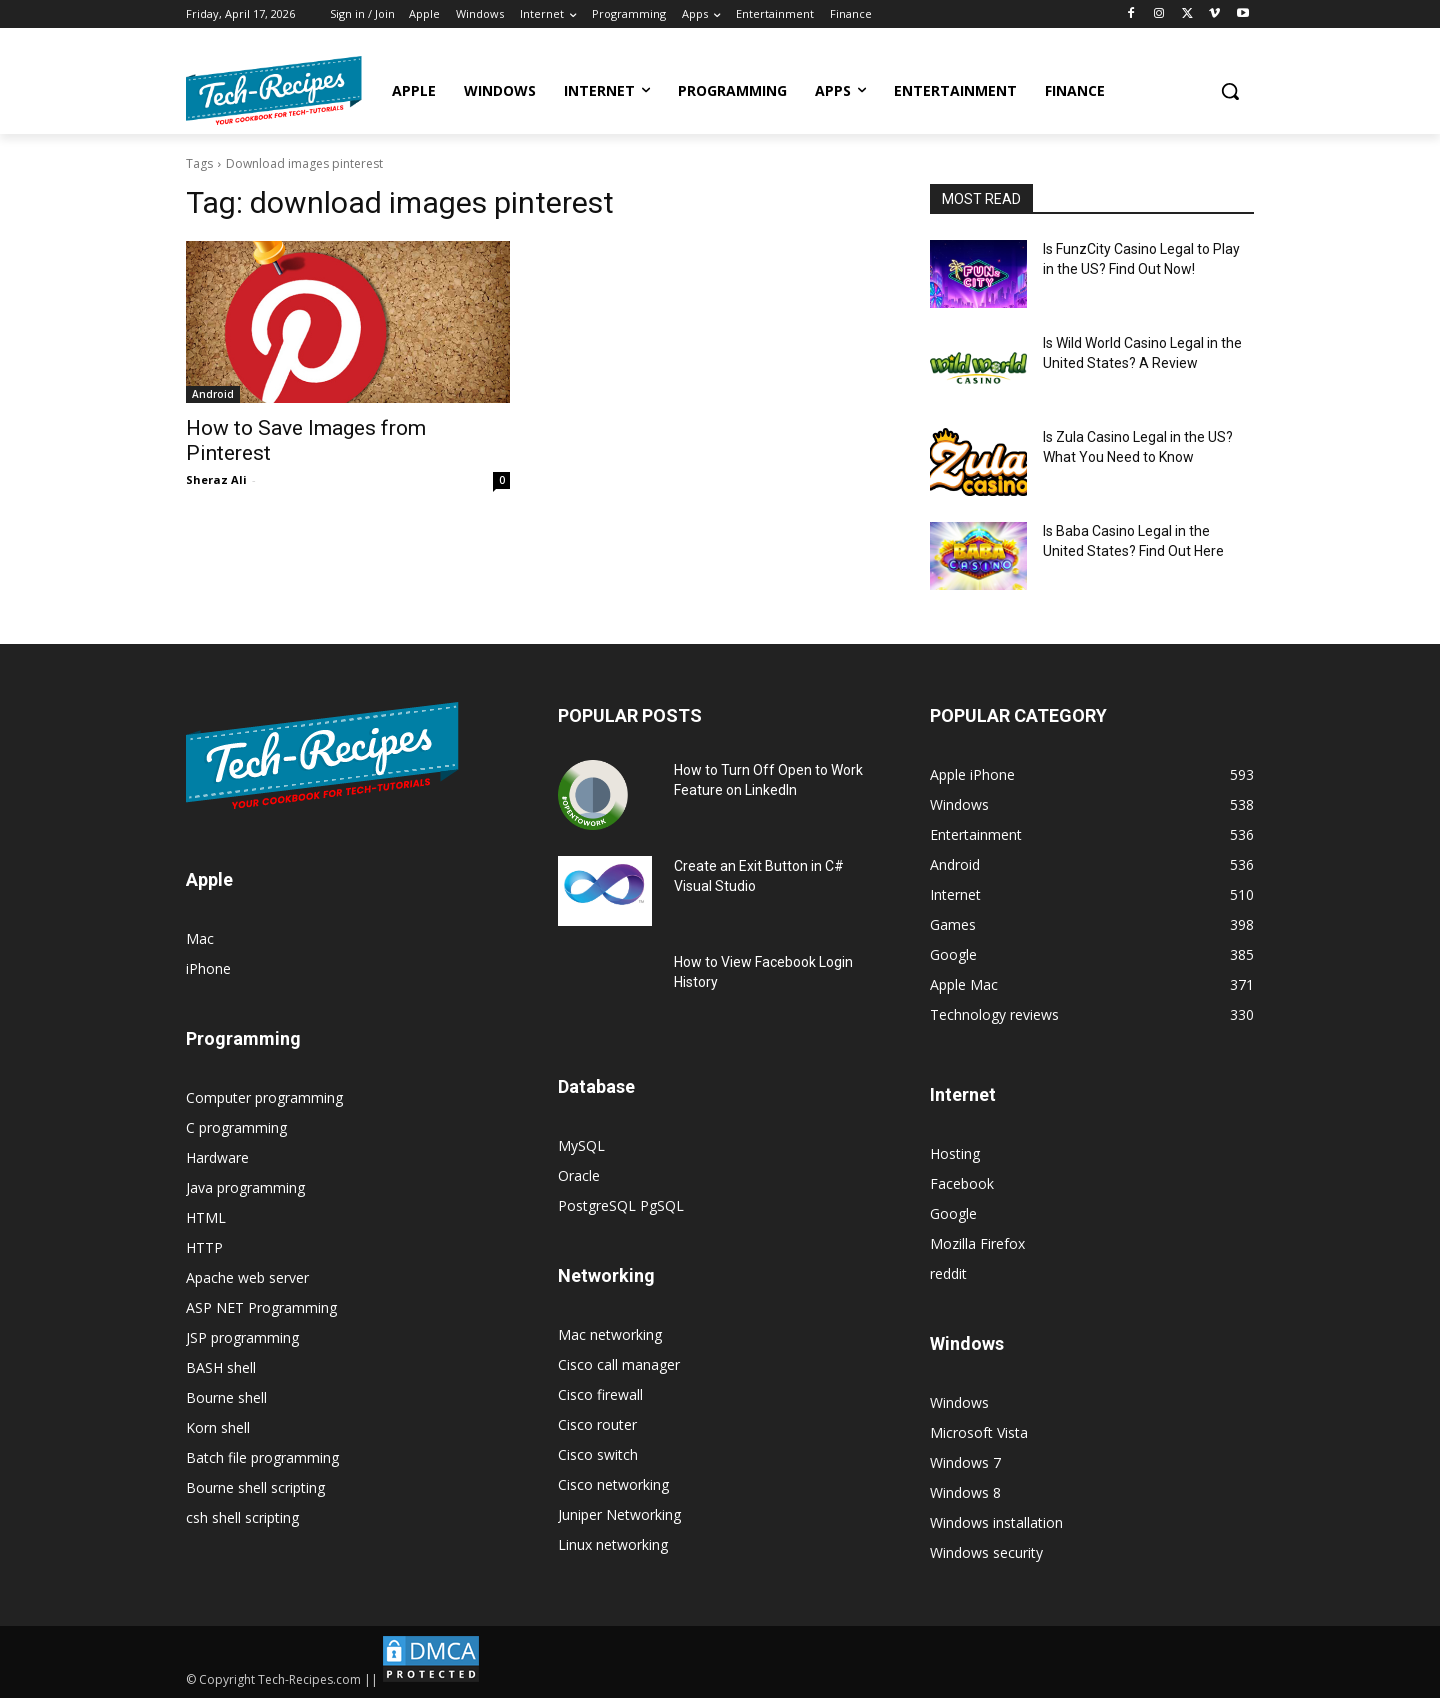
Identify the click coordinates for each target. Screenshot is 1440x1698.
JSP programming (242, 1337)
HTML (206, 1217)
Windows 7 (965, 1462)
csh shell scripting (242, 1517)
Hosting (955, 1153)
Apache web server (247, 1277)
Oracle (579, 1175)
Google (953, 1213)
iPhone (208, 968)
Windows (959, 1402)
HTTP (204, 1247)
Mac (200, 938)
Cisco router (597, 1424)
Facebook (962, 1183)
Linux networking (613, 1544)
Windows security (986, 1552)
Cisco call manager (619, 1364)
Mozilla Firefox (977, 1243)
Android (213, 394)
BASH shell (221, 1367)
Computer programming (264, 1097)
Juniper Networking (619, 1514)
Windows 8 (965, 1492)
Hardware (217, 1157)
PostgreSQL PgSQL (621, 1205)
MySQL (581, 1145)
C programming (236, 1127)
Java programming (245, 1187)
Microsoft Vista (979, 1432)
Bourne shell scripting (255, 1487)
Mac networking (610, 1334)
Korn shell (218, 1427)
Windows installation (996, 1522)
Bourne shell (226, 1397)
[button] (1230, 91)
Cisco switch (598, 1454)
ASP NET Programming (261, 1307)
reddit (948, 1273)
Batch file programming (262, 1457)
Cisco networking (613, 1484)
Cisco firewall (600, 1394)
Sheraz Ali (216, 479)
